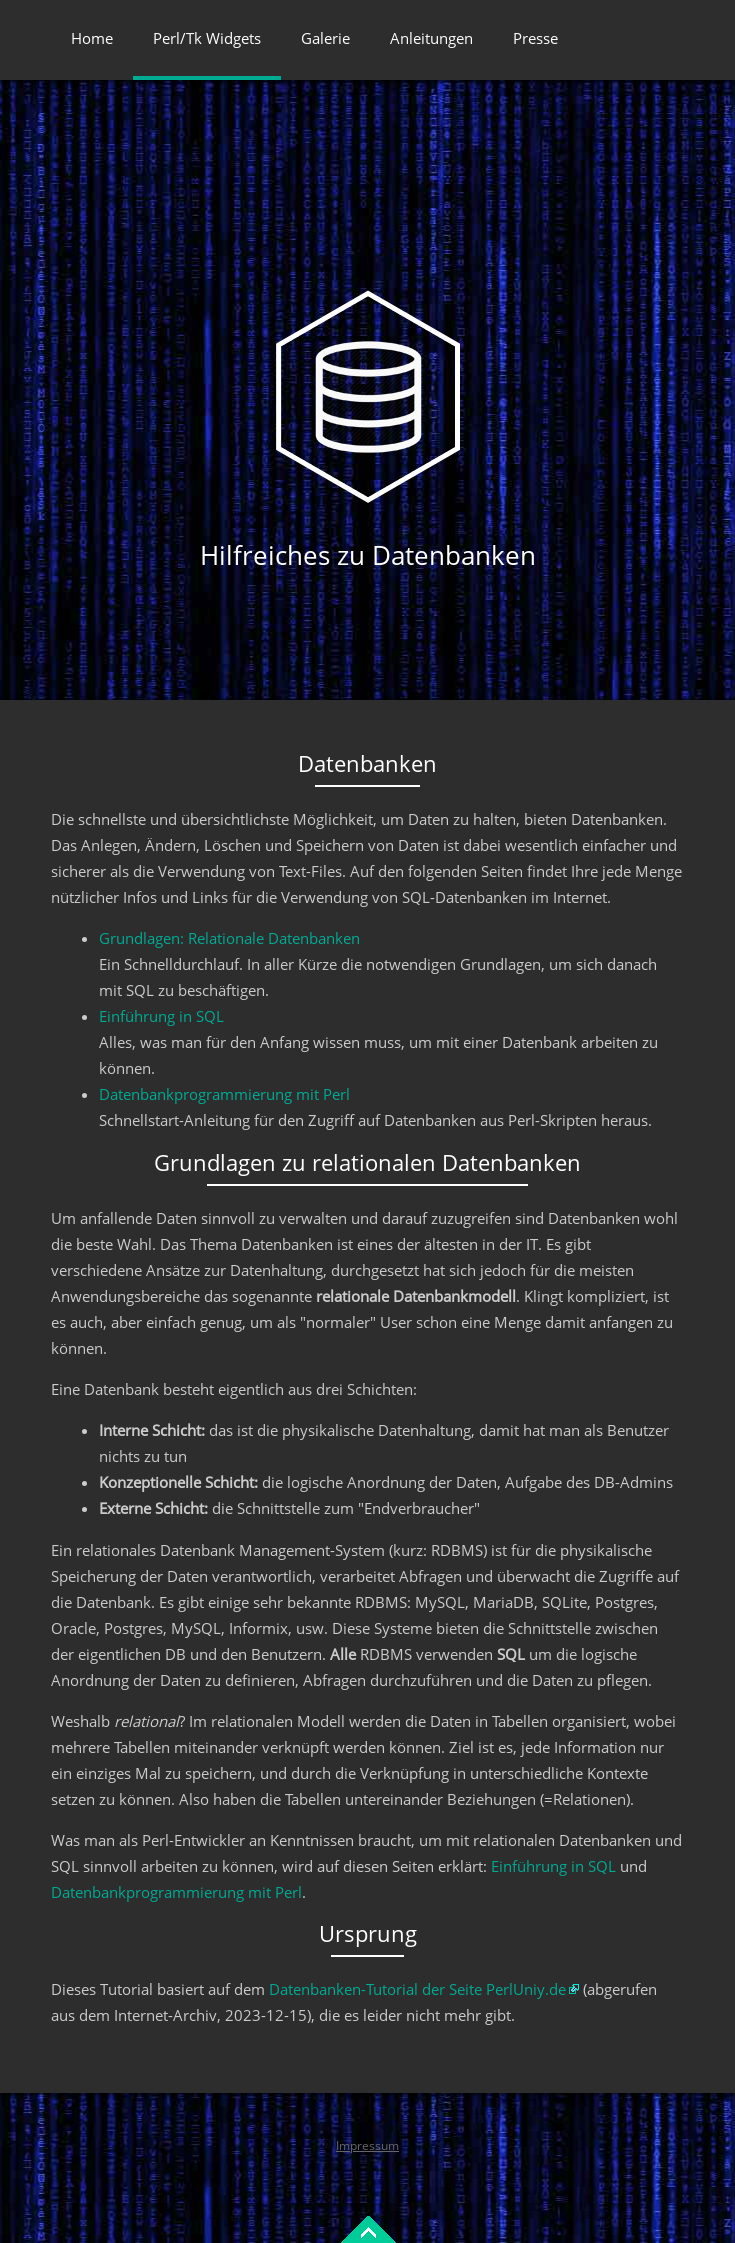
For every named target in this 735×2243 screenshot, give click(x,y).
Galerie (325, 38)
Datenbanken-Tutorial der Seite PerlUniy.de (417, 1989)
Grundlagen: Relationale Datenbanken (229, 938)
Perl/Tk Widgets (207, 38)
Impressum (367, 2145)
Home (92, 38)
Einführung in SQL (161, 1016)
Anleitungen (431, 38)
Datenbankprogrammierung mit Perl (224, 1094)
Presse (535, 38)
